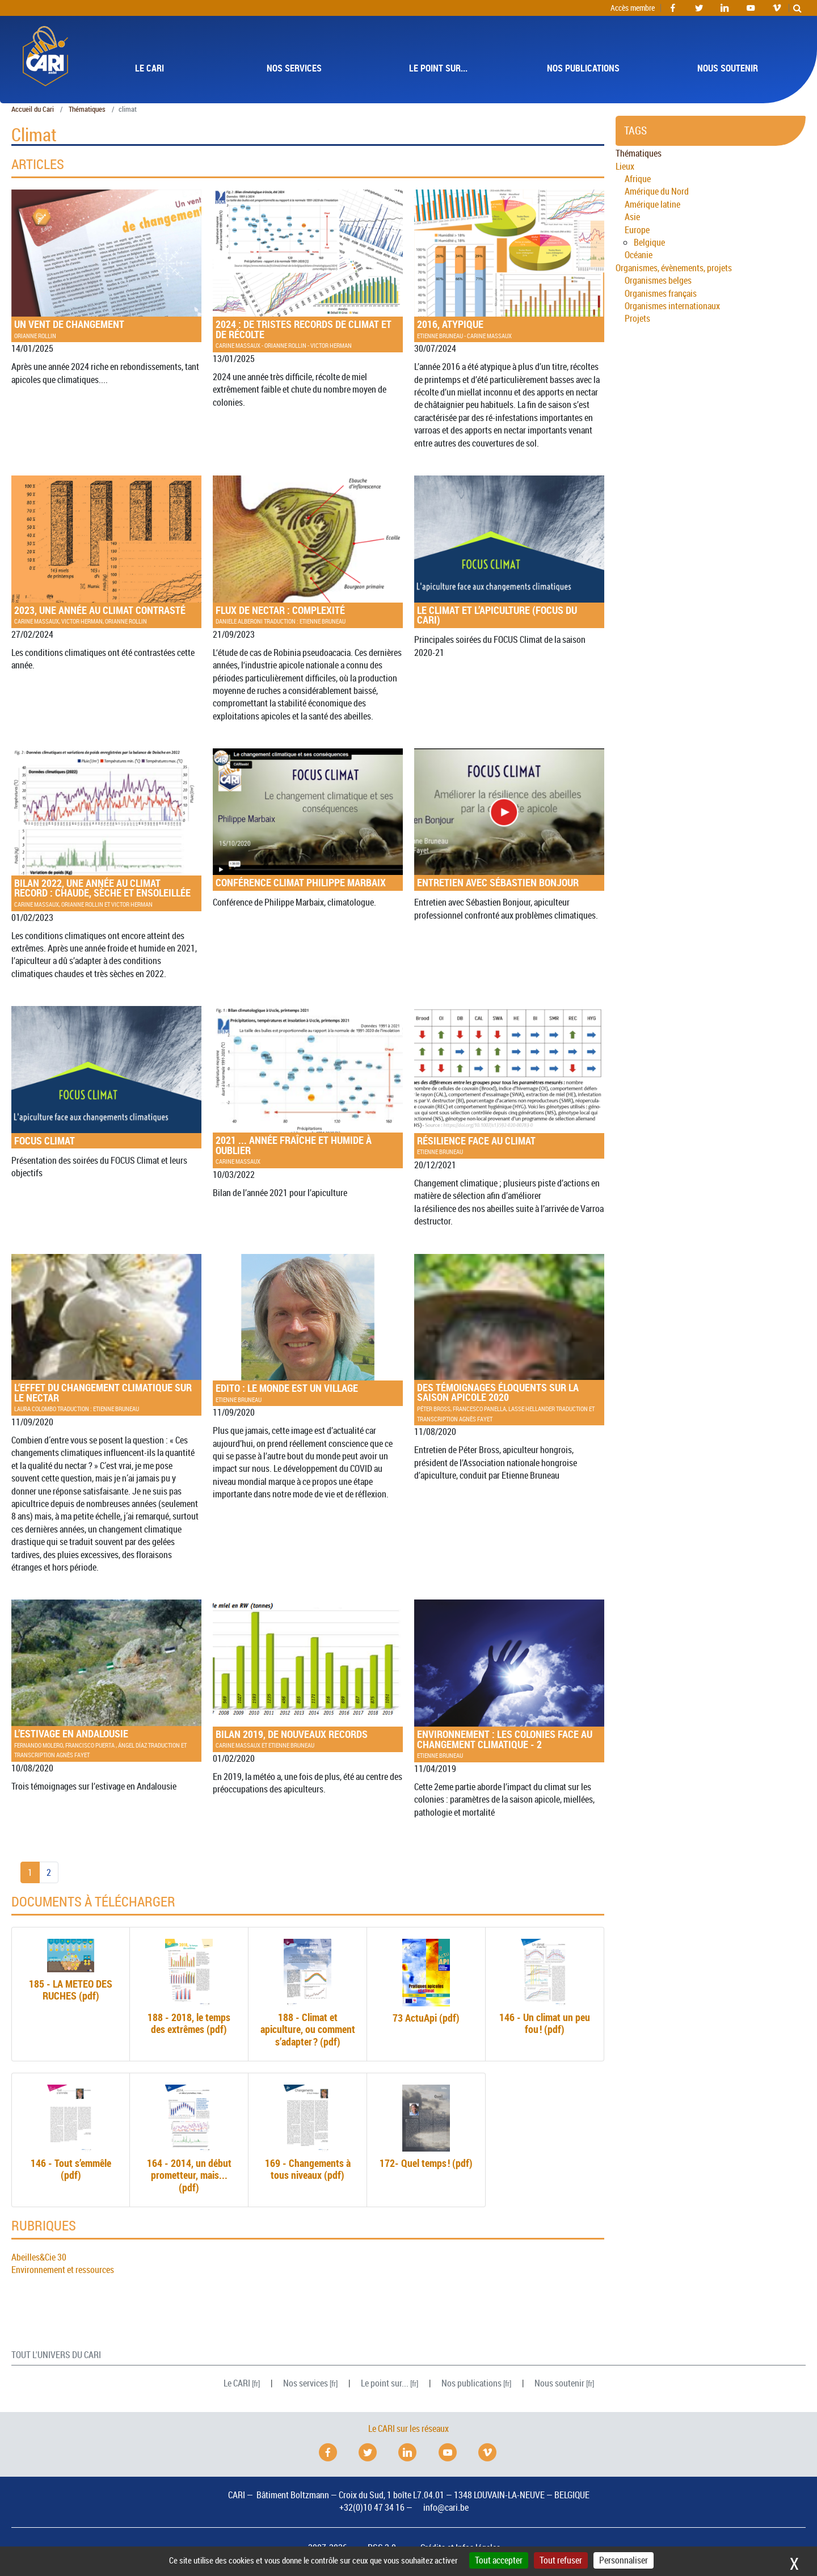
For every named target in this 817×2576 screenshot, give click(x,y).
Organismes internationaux (672, 306)
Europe (637, 230)
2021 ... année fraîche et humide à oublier (308, 1085)
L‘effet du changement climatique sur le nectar (106, 1333)
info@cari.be (446, 2507)
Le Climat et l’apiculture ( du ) (509, 550)
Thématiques (87, 109)
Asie (632, 217)
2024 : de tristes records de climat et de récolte (308, 270)
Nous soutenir (559, 2383)
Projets (637, 318)
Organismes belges (658, 280)
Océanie (638, 255)
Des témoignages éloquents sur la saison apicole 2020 (509, 1338)
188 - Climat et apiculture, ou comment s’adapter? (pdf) (307, 1993)
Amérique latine (652, 204)
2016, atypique (509, 264)
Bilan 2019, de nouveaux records (308, 1674)
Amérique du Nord (657, 191)
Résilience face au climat (509, 1081)
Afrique (638, 178)
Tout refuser (561, 2560)
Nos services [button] (294, 68)
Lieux (625, 166)
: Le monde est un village (308, 1329)
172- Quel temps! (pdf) (426, 2127)
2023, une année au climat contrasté (106, 550)
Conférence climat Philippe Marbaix (308, 818)
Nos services (305, 2383)
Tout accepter (499, 2560)
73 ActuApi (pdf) (426, 1981)
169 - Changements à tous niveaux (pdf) (308, 2133)
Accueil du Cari (32, 109)
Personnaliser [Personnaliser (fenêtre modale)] (623, 2560)
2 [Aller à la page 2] (49, 1872)
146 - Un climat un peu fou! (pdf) (544, 1987)
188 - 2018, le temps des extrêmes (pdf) (189, 1987)
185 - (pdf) (70, 1970)
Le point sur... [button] (438, 68)
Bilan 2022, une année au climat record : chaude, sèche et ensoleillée (106, 828)
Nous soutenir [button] (727, 68)
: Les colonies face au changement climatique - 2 (509, 1680)
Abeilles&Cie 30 (38, 2257)
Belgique (649, 242)
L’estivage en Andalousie (106, 1679)
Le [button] (149, 68)
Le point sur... (384, 2383)
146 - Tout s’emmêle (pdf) (71, 2133)
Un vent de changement (106, 264)
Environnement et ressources (62, 2269)
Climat (106, 1076)
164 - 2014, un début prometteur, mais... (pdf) (189, 2139)
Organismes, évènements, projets (674, 268)
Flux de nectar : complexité (308, 550)
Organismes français (661, 293)
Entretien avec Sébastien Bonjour (509, 818)
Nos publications (471, 2383)
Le (237, 2383)
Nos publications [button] (583, 68)
